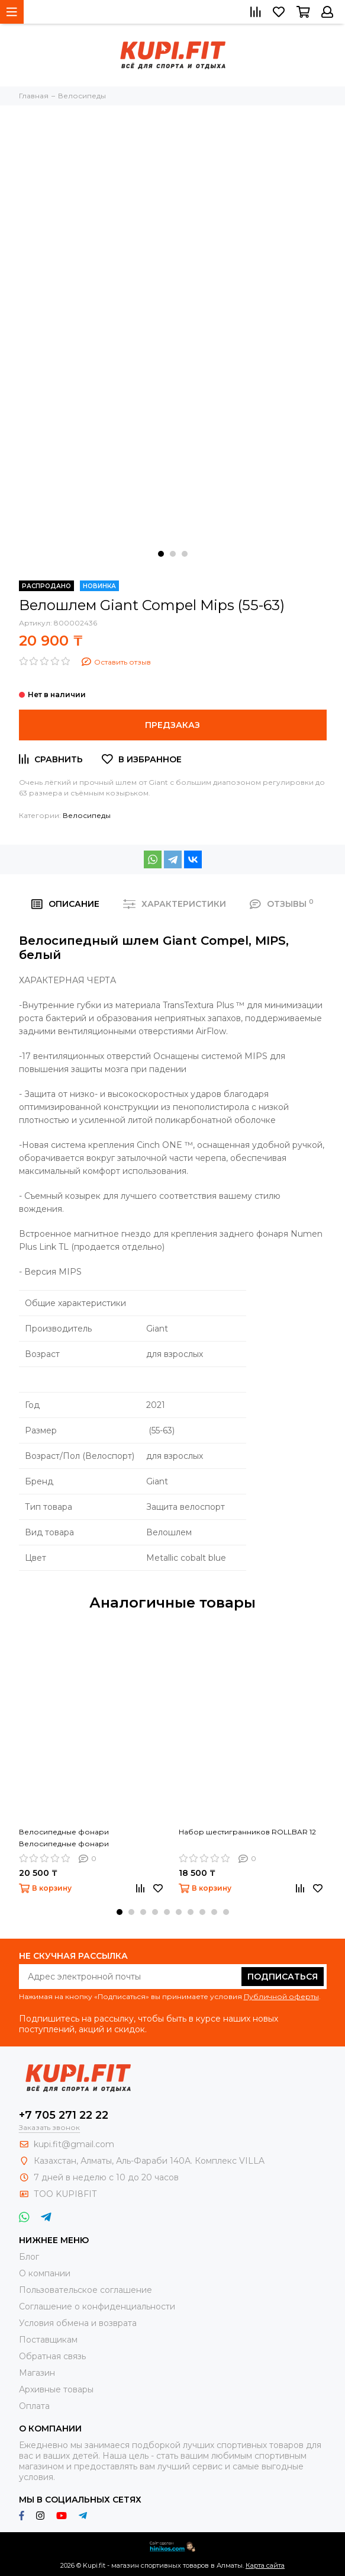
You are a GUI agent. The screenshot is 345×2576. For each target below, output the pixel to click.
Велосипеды (87, 815)
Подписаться (282, 1976)
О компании (44, 2273)
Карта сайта (265, 2565)
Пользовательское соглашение (85, 2290)
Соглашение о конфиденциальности (97, 2306)
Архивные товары (56, 2389)
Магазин (37, 2373)
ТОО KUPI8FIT (66, 2194)
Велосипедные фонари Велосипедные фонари (64, 1837)
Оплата (34, 2406)
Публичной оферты (281, 1996)
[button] (161, 554)
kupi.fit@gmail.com (74, 2144)
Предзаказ (172, 725)
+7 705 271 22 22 (63, 2115)
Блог (29, 2256)
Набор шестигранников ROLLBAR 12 (247, 1831)
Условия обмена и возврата (78, 2323)
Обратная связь (52, 2356)
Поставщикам (48, 2339)
